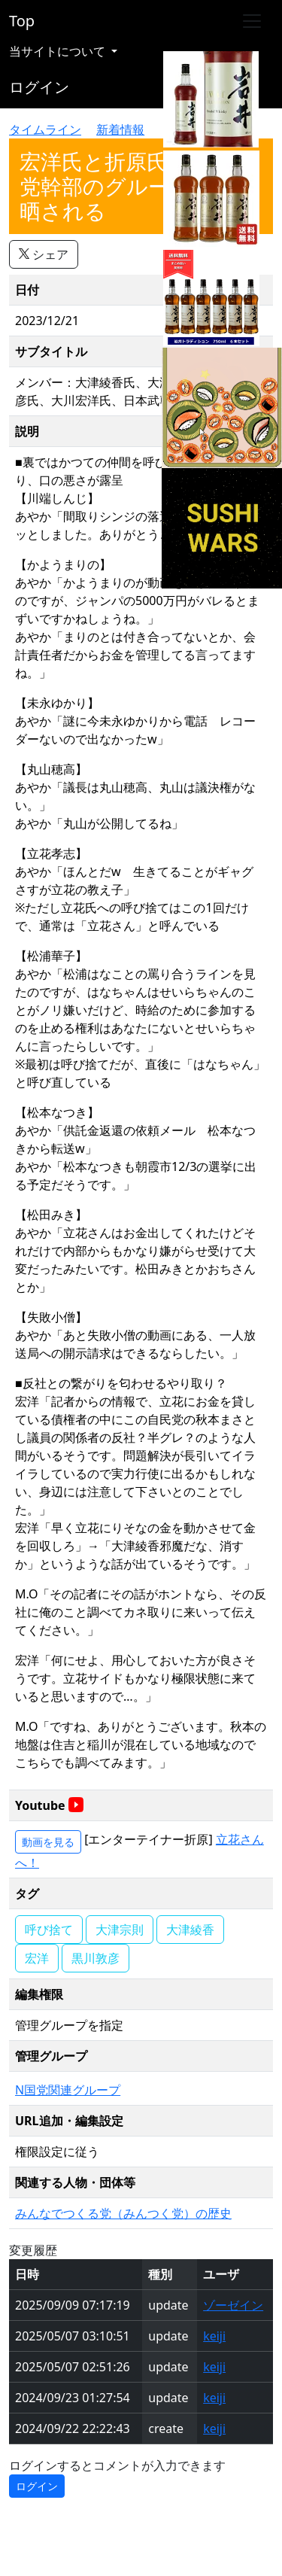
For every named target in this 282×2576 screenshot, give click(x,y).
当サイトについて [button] (58, 51)
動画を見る (48, 1842)
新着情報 (120, 129)
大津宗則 (120, 1929)
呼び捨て (49, 1929)
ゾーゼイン (233, 2305)
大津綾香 (190, 1929)
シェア (43, 254)
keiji (214, 2336)
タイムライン (45, 129)
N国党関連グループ (67, 2090)
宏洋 (37, 1958)
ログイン (39, 87)
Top (22, 21)
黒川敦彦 (95, 1958)
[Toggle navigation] (252, 21)
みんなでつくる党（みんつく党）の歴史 (123, 2213)
